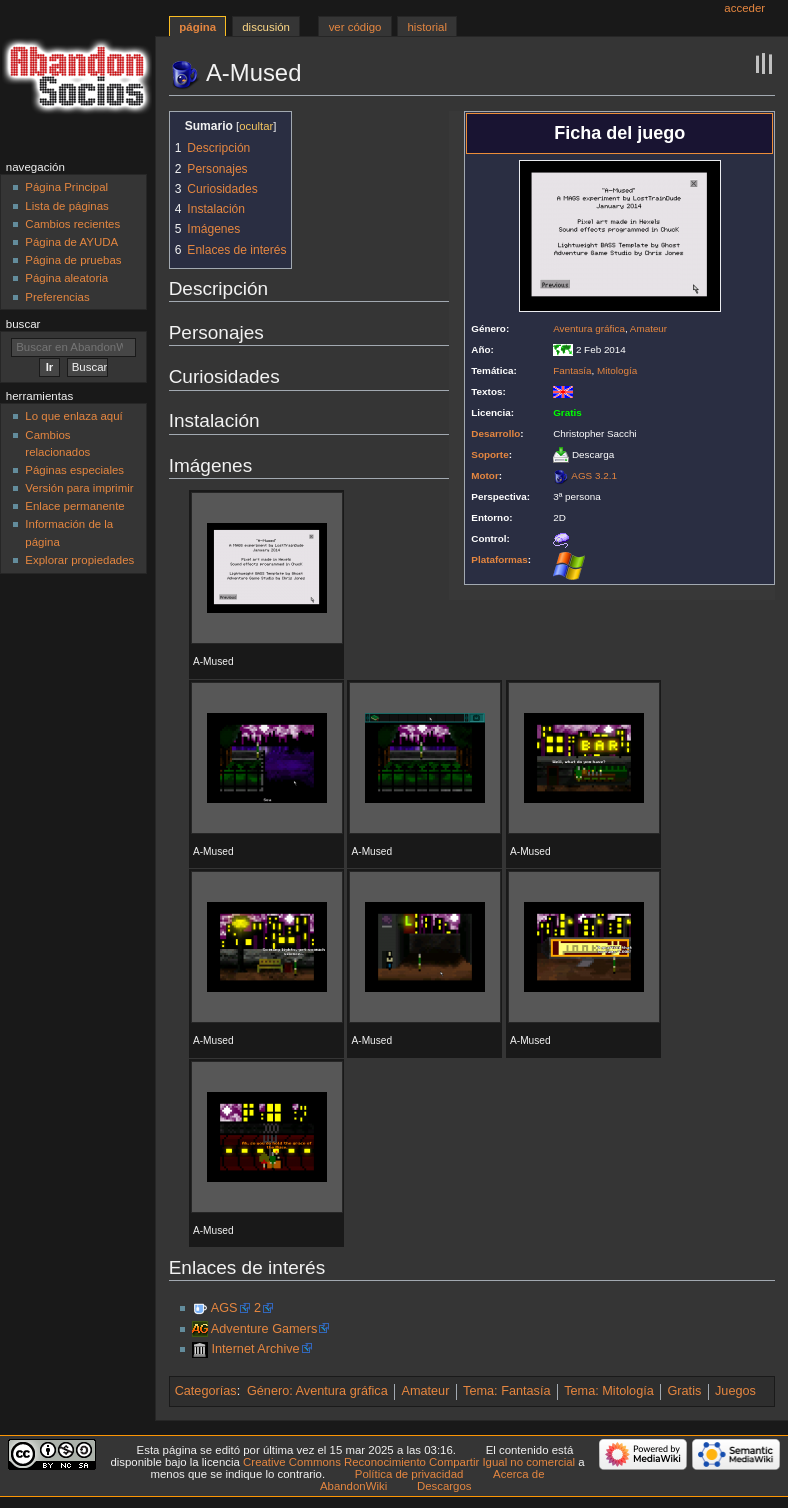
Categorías (206, 1391)
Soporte (489, 454)
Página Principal (66, 187)
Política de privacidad (409, 1474)
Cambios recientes (72, 224)
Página (197, 27)
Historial (427, 27)
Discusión (266, 27)
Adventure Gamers (264, 1329)
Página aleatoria (66, 278)
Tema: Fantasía (506, 1391)
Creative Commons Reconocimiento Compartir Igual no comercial (409, 1462)
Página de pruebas (73, 260)
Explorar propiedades (79, 560)
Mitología (617, 370)
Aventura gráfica (589, 328)
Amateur (648, 328)
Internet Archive (255, 1349)
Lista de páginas (66, 206)
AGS (224, 1308)
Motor (484, 475)
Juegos (735, 1391)
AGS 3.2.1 (594, 475)
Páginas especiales (74, 470)
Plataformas (499, 559)
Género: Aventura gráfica (317, 1391)
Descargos (444, 1486)
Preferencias (57, 297)
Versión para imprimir (79, 488)
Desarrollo (495, 433)
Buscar (23, 324)
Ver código (355, 27)
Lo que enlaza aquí (73, 416)
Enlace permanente (74, 506)
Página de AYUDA (71, 242)
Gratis (684, 1391)
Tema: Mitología (609, 1391)
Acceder (744, 8)
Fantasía (572, 370)
